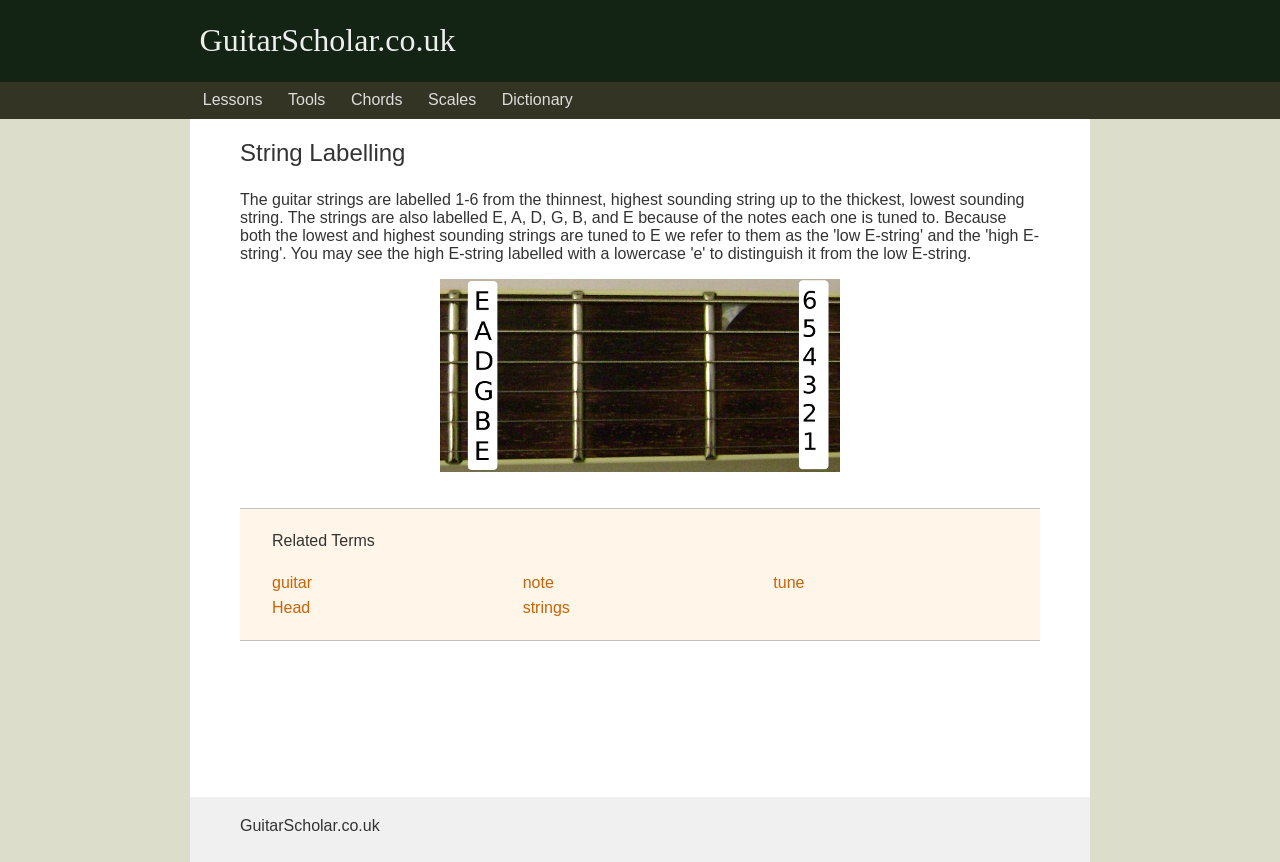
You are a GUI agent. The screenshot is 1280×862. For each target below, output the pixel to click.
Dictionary (537, 99)
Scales (452, 99)
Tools (306, 99)
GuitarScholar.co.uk (328, 40)
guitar (292, 582)
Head (291, 607)
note (538, 582)
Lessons (233, 99)
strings (546, 607)
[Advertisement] (400, 723)
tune (788, 582)
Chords (377, 99)
